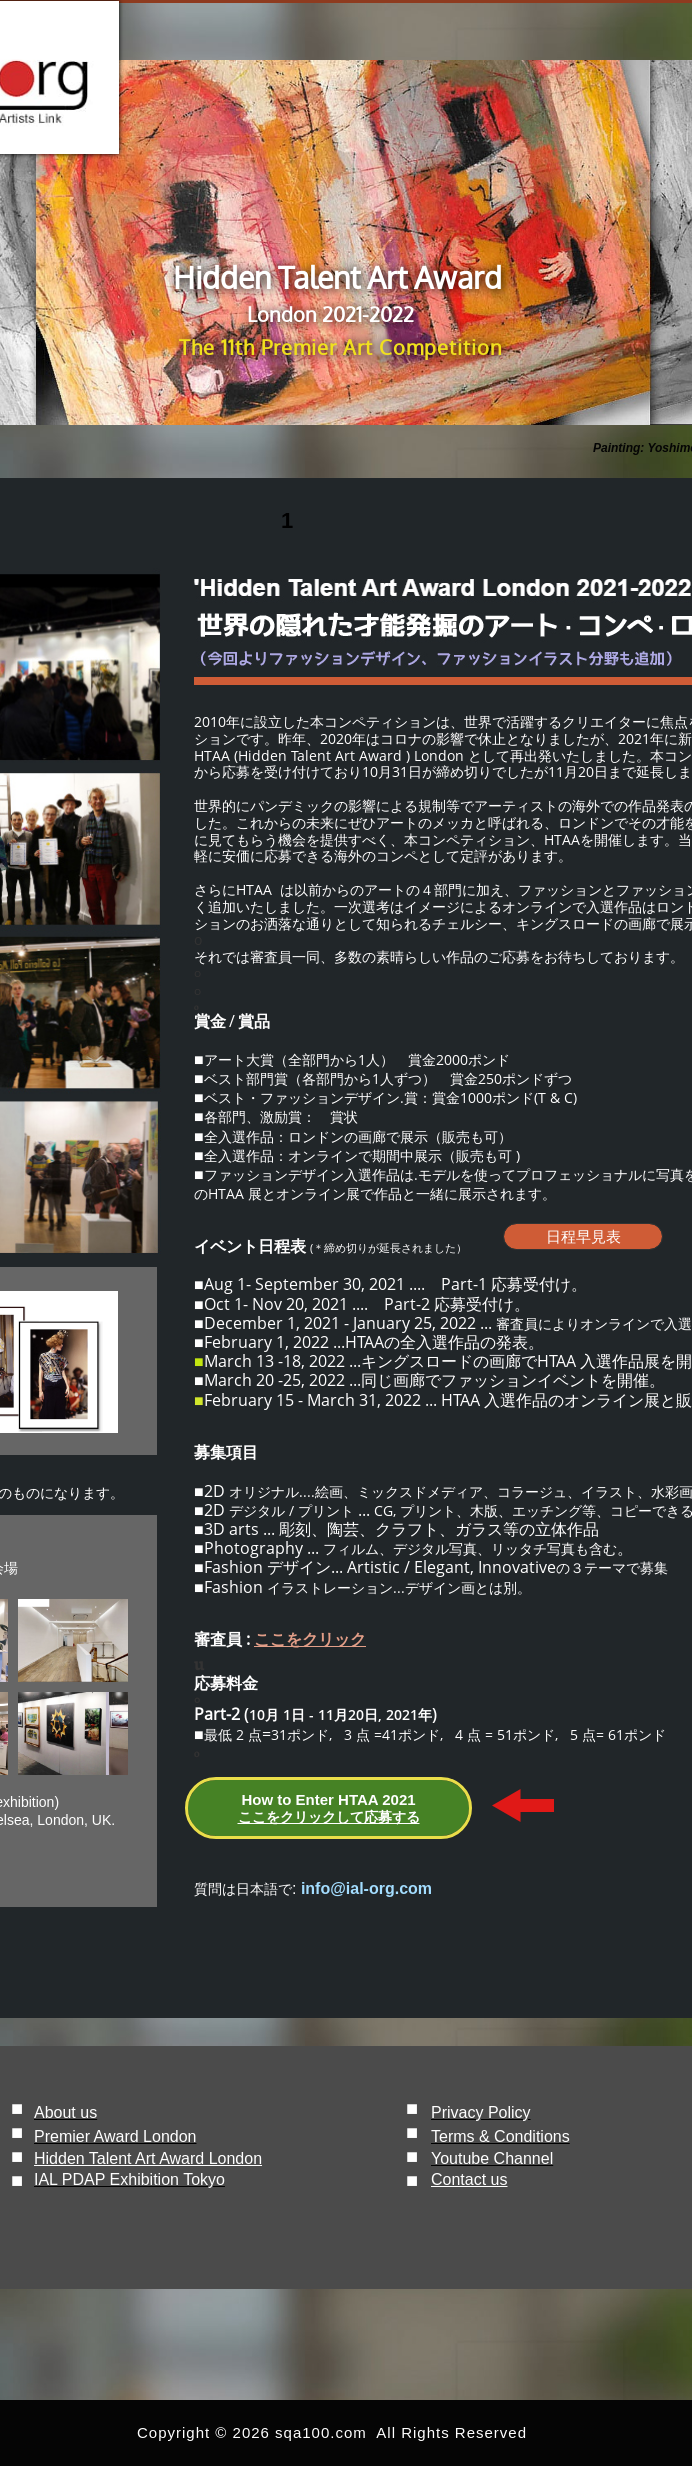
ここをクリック (310, 1639)
